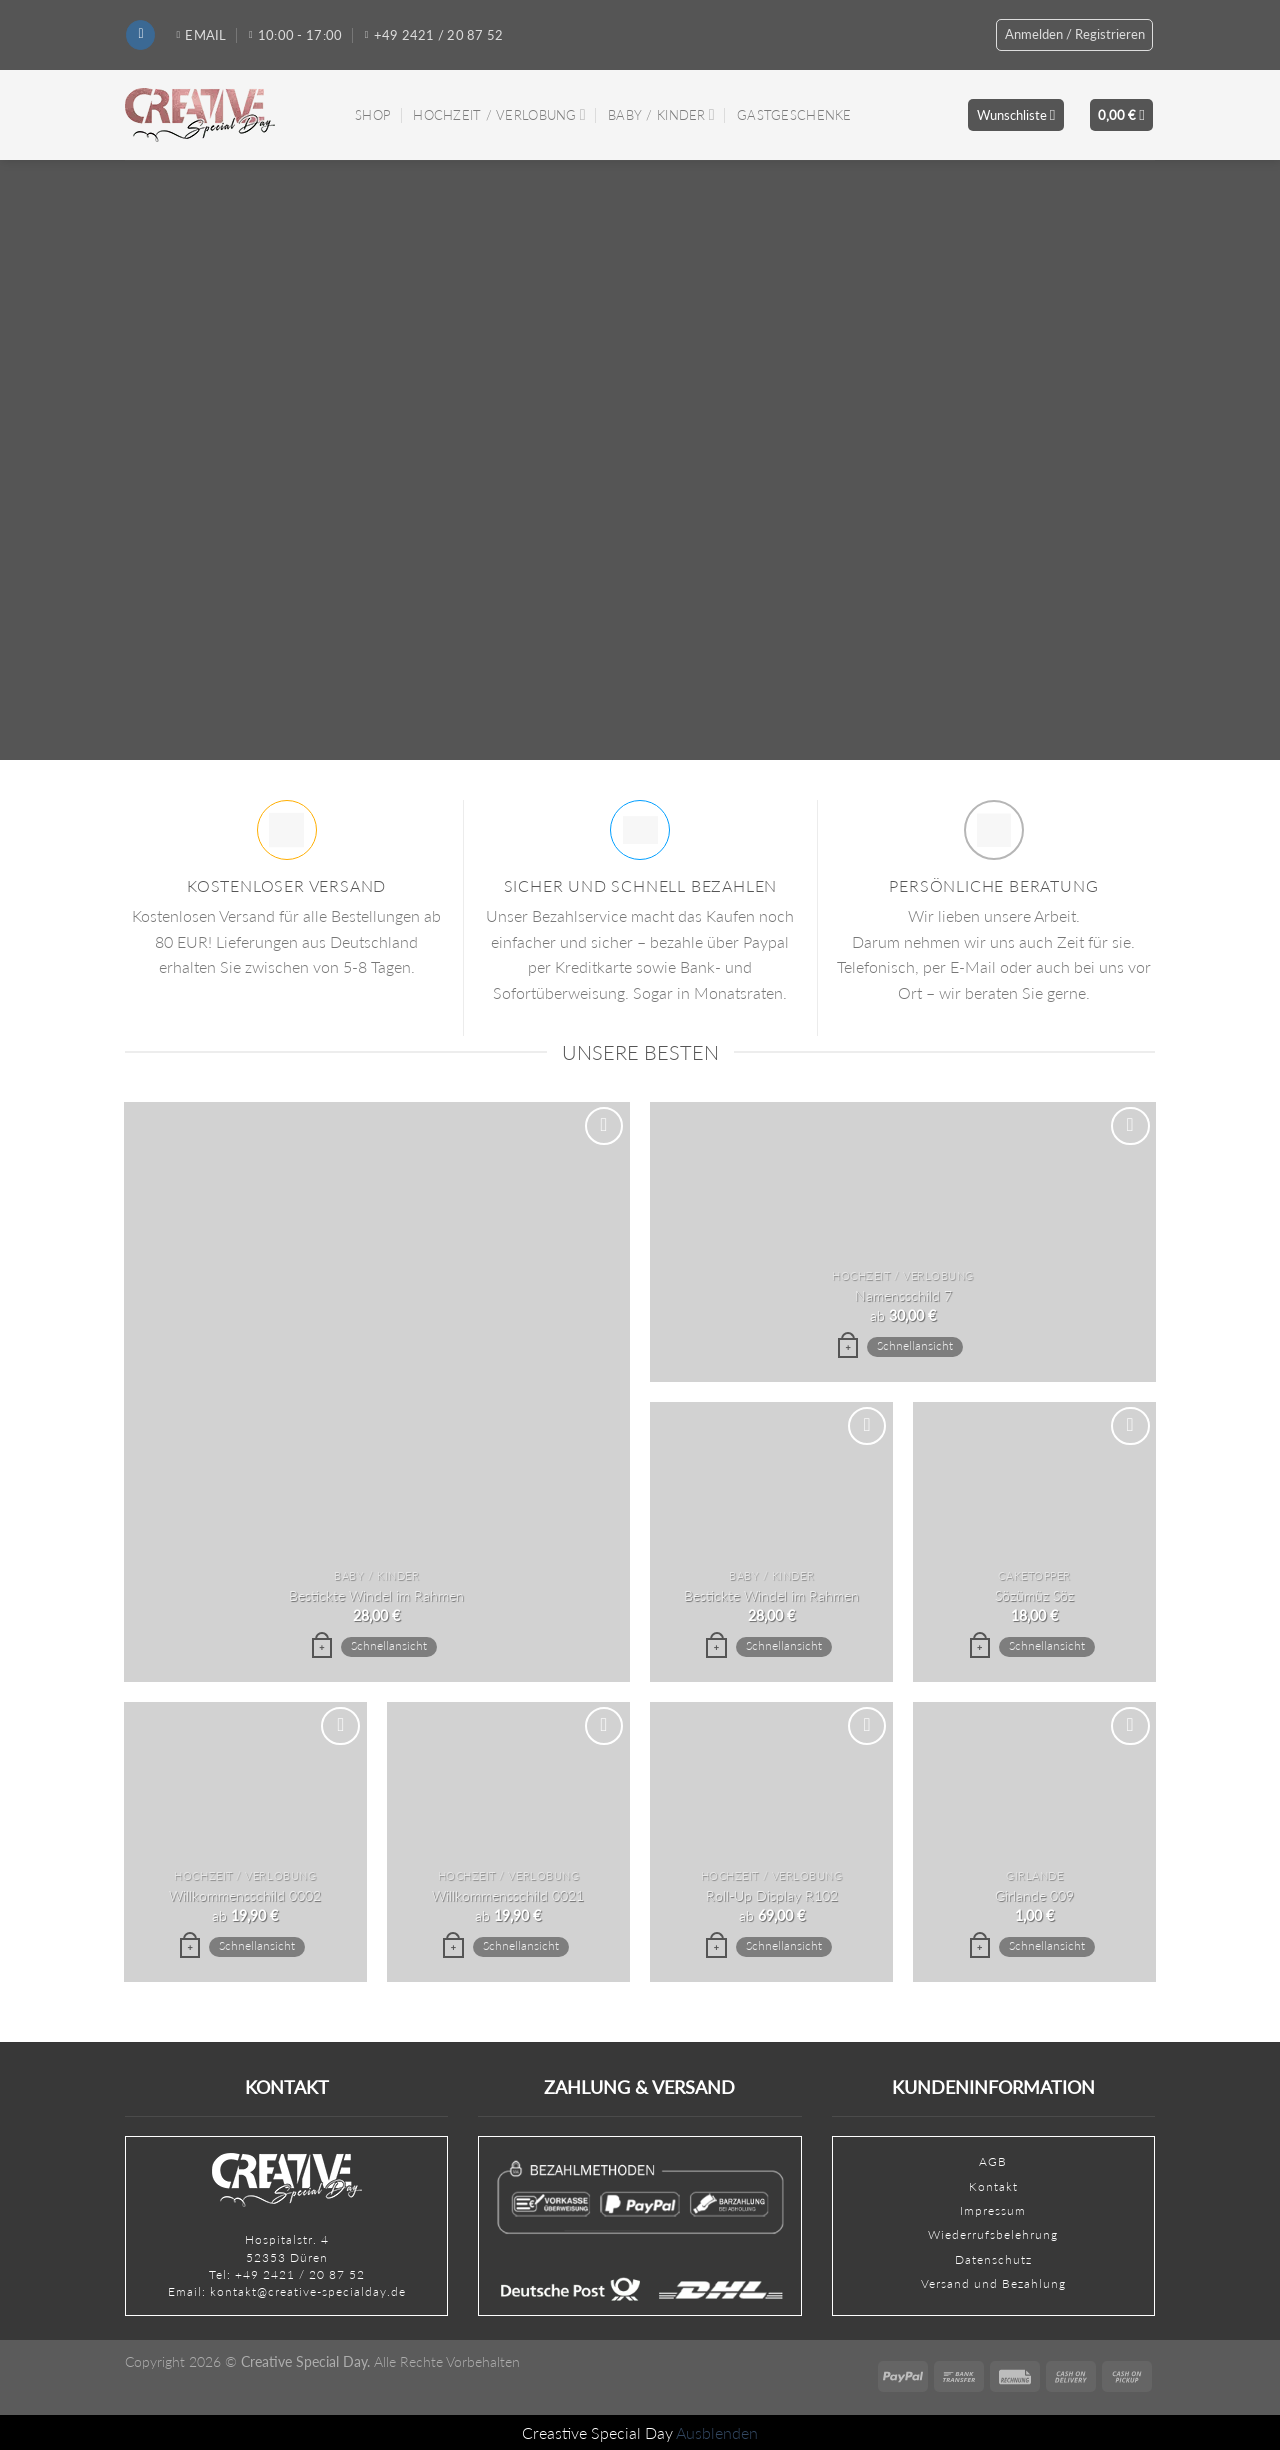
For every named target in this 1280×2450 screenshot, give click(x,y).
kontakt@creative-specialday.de (308, 2291)
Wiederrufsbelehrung (993, 2234)
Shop (373, 115)
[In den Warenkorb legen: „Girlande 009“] (980, 1948)
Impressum (993, 2210)
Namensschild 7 (903, 1295)
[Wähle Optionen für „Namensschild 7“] (848, 1348)
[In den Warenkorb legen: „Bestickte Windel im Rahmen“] (322, 1648)
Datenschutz (993, 2259)
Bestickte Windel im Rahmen (376, 1595)
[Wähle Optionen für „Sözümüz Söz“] (980, 1648)
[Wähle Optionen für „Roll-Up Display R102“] (716, 1948)
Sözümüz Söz (1034, 1595)
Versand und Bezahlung (993, 2283)
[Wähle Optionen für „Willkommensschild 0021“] (453, 1948)
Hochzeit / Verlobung (499, 114)
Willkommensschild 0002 (245, 1895)
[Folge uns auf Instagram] (140, 35)
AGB (993, 2161)
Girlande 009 (1034, 1895)
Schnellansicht (389, 1645)
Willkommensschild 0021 (508, 1895)
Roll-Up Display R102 (772, 1895)
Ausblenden (717, 2432)
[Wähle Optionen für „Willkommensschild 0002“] (190, 1948)
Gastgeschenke (794, 115)
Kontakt (993, 2186)
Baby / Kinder (661, 114)
